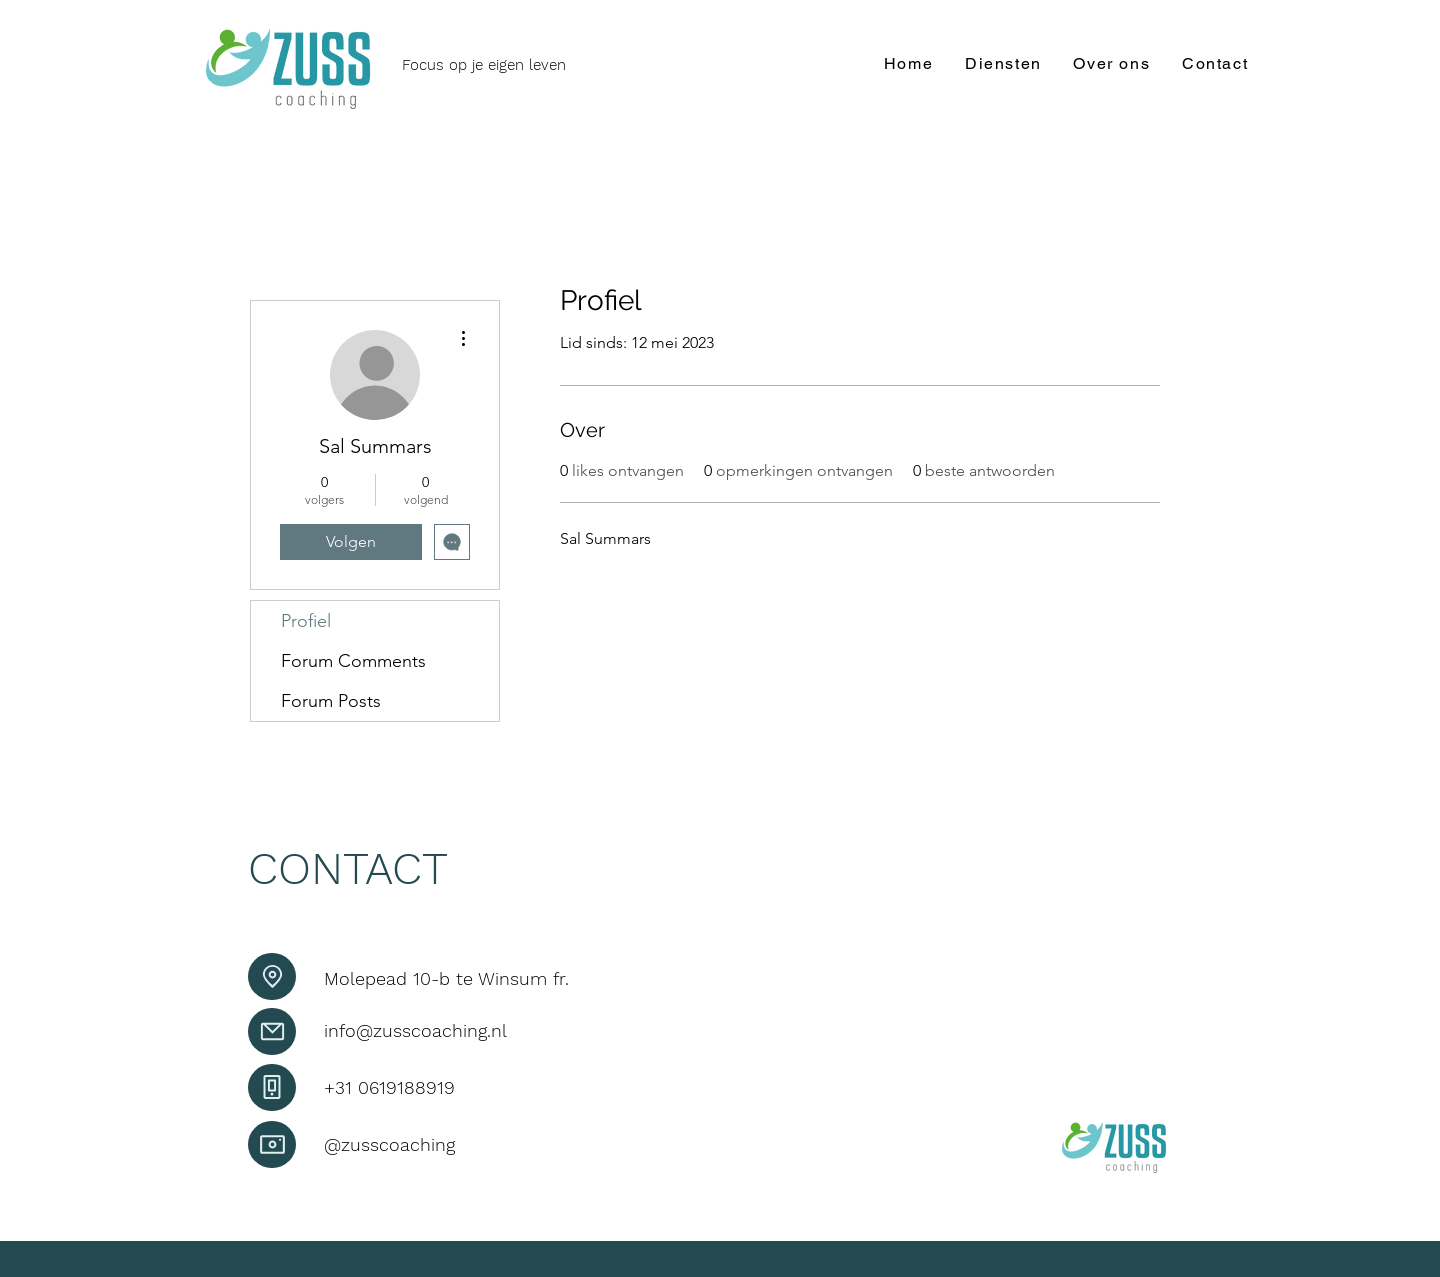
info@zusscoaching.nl (415, 1030)
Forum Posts (331, 701)
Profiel (306, 621)
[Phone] (272, 1087)
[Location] (272, 976)
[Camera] (272, 1144)
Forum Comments (353, 661)
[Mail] (272, 1031)
